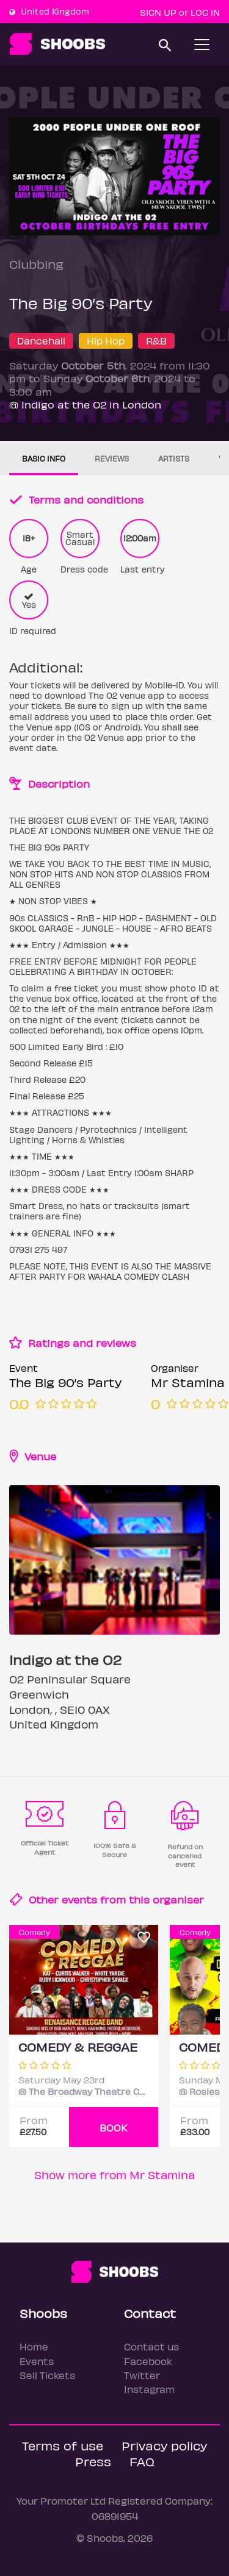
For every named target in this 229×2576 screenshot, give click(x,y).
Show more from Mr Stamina (114, 2174)
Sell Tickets (47, 2375)
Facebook (148, 2361)
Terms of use (62, 2445)
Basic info (43, 458)
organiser (178, 1899)
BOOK (114, 2127)
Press (93, 2461)
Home (34, 2346)
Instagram (149, 2389)
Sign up (158, 12)
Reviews (112, 458)
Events (37, 2361)
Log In (205, 12)
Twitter (142, 2375)
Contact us (151, 2346)
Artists (173, 458)
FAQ (141, 2461)
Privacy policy (164, 2445)
